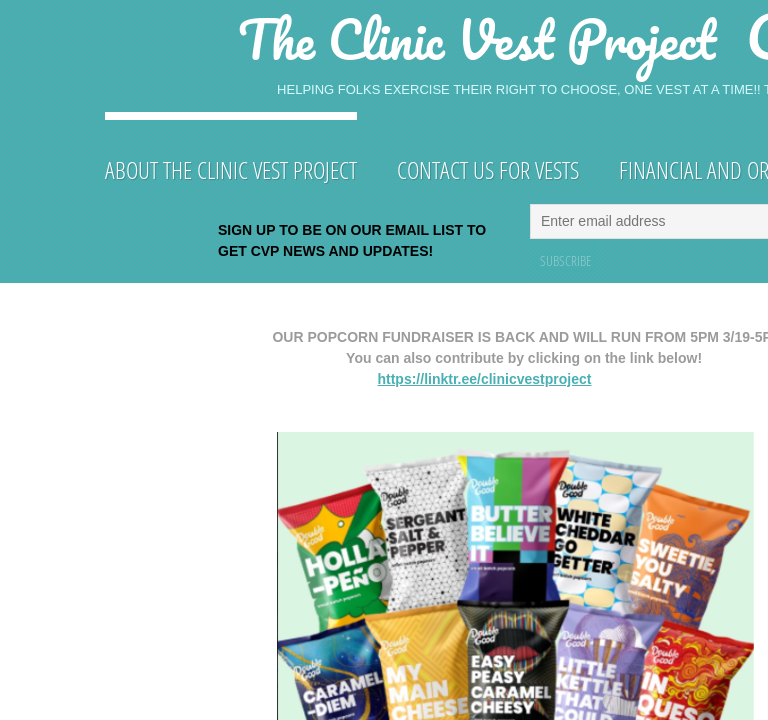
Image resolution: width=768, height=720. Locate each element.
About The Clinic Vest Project (231, 169)
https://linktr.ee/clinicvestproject (484, 379)
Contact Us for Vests (488, 169)
